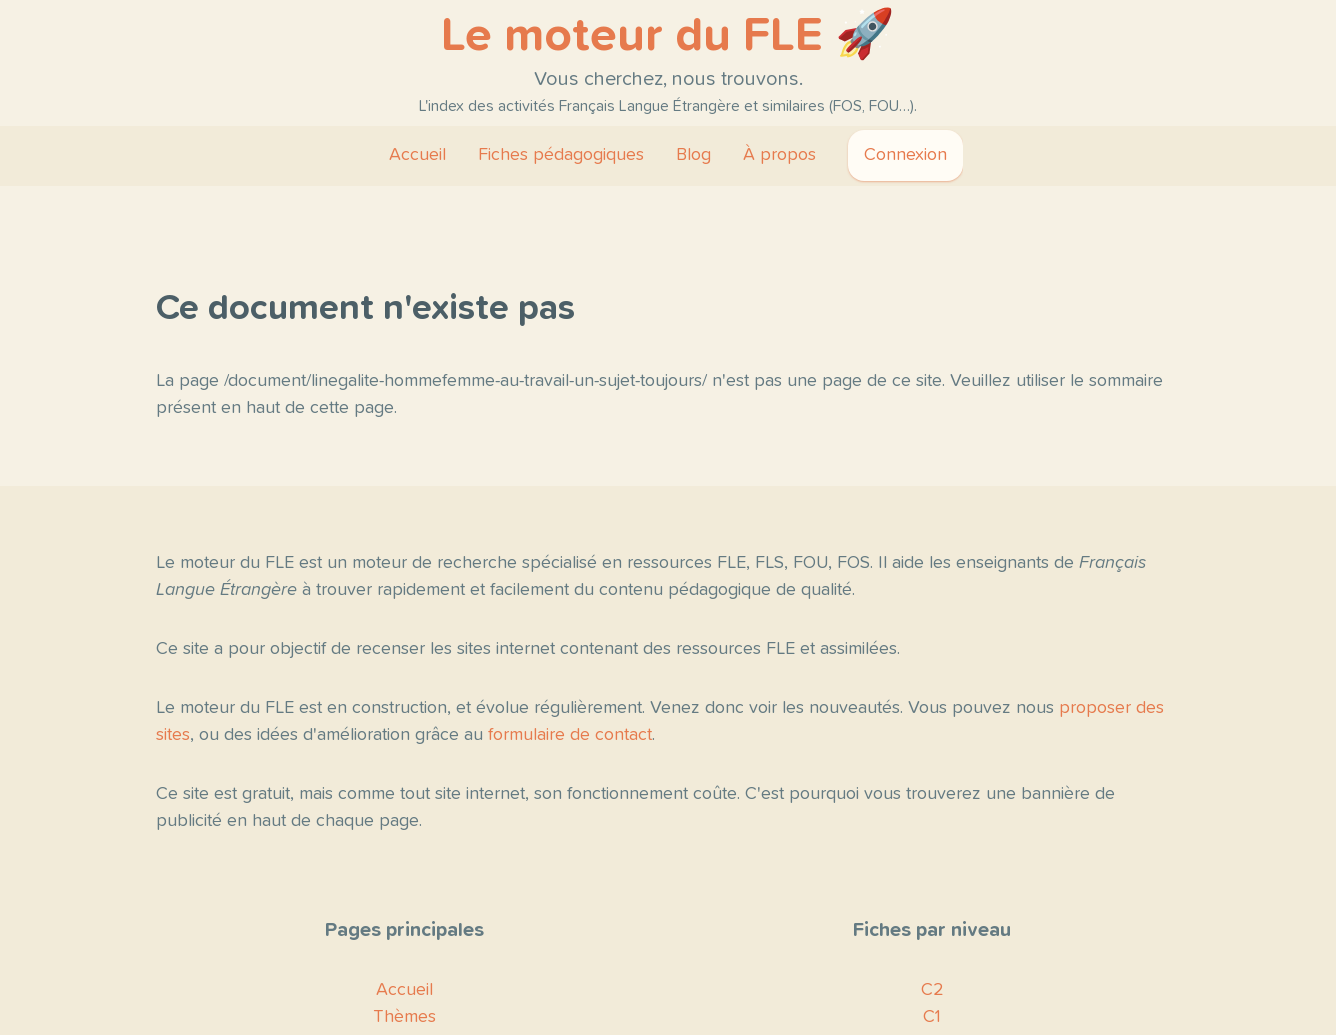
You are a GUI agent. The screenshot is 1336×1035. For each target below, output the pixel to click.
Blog (693, 155)
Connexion (905, 155)
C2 (932, 990)
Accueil (417, 155)
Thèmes (404, 1017)
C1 (932, 1017)
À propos (779, 155)
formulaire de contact (570, 735)
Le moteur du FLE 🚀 (668, 36)
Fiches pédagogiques (561, 155)
